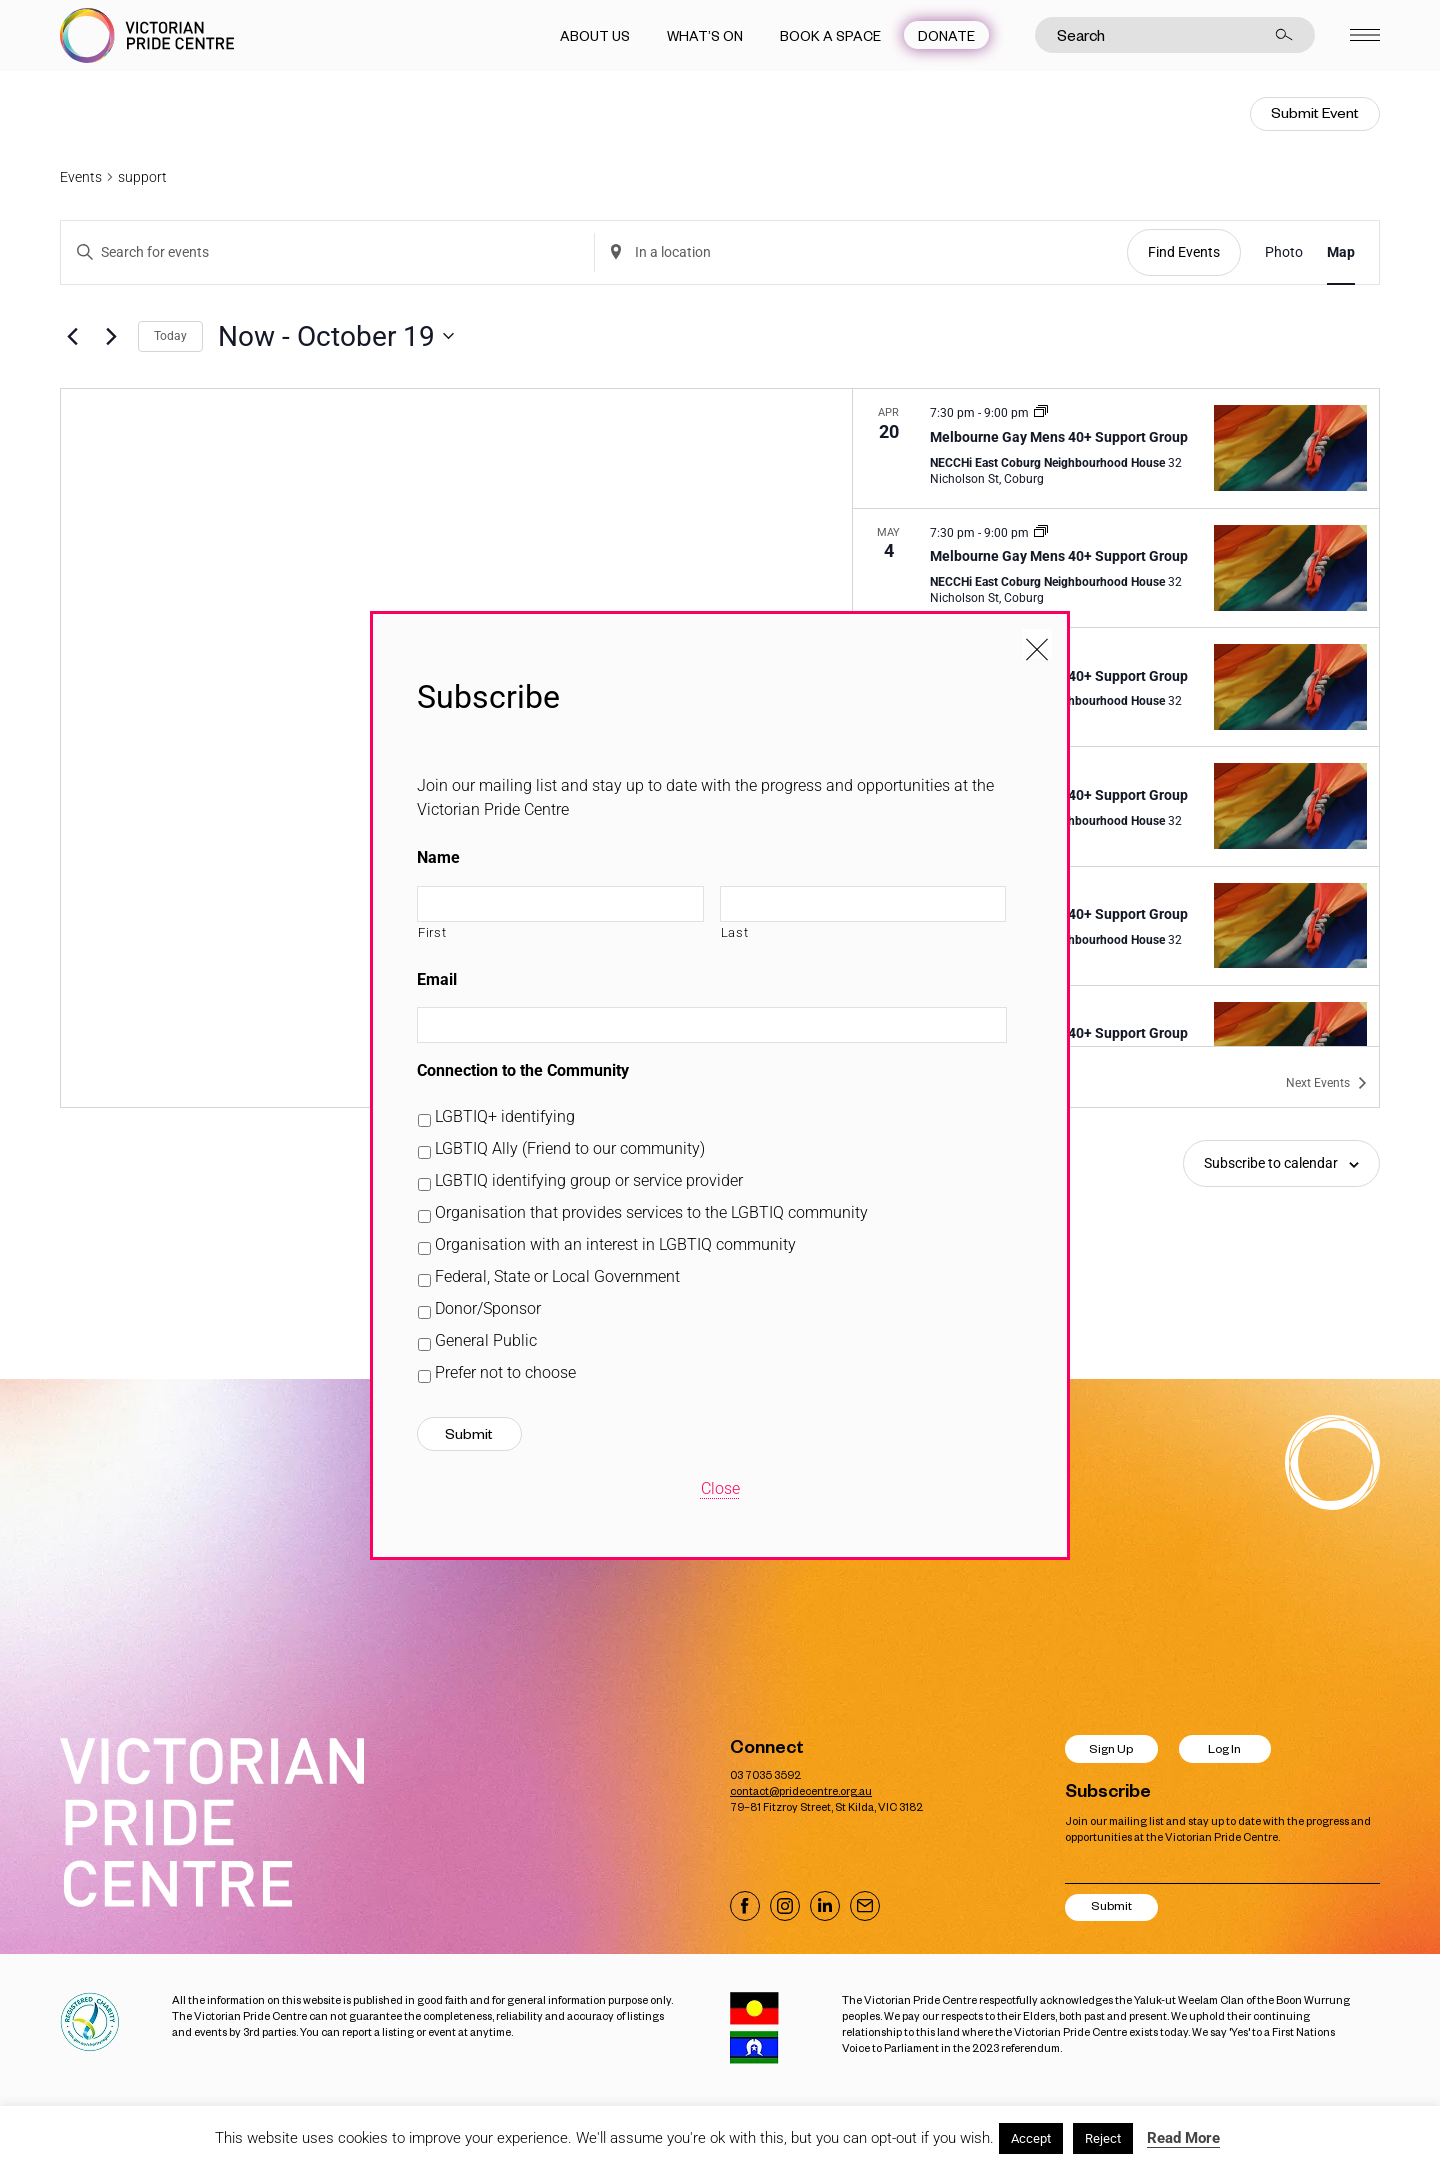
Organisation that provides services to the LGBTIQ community (651, 1212)
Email (437, 979)
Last (735, 932)
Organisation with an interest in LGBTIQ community (615, 1244)
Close (720, 1488)
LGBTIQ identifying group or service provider (589, 1180)
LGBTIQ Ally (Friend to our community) (570, 1148)
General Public (486, 1340)
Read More (1183, 2138)
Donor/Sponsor (488, 1308)
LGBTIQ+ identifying (505, 1116)
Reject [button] (1103, 2138)
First (432, 932)
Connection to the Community (523, 1070)
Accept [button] (1031, 2138)
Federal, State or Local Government (557, 1276)
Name (438, 857)
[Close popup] (1037, 644)
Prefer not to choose (505, 1372)
